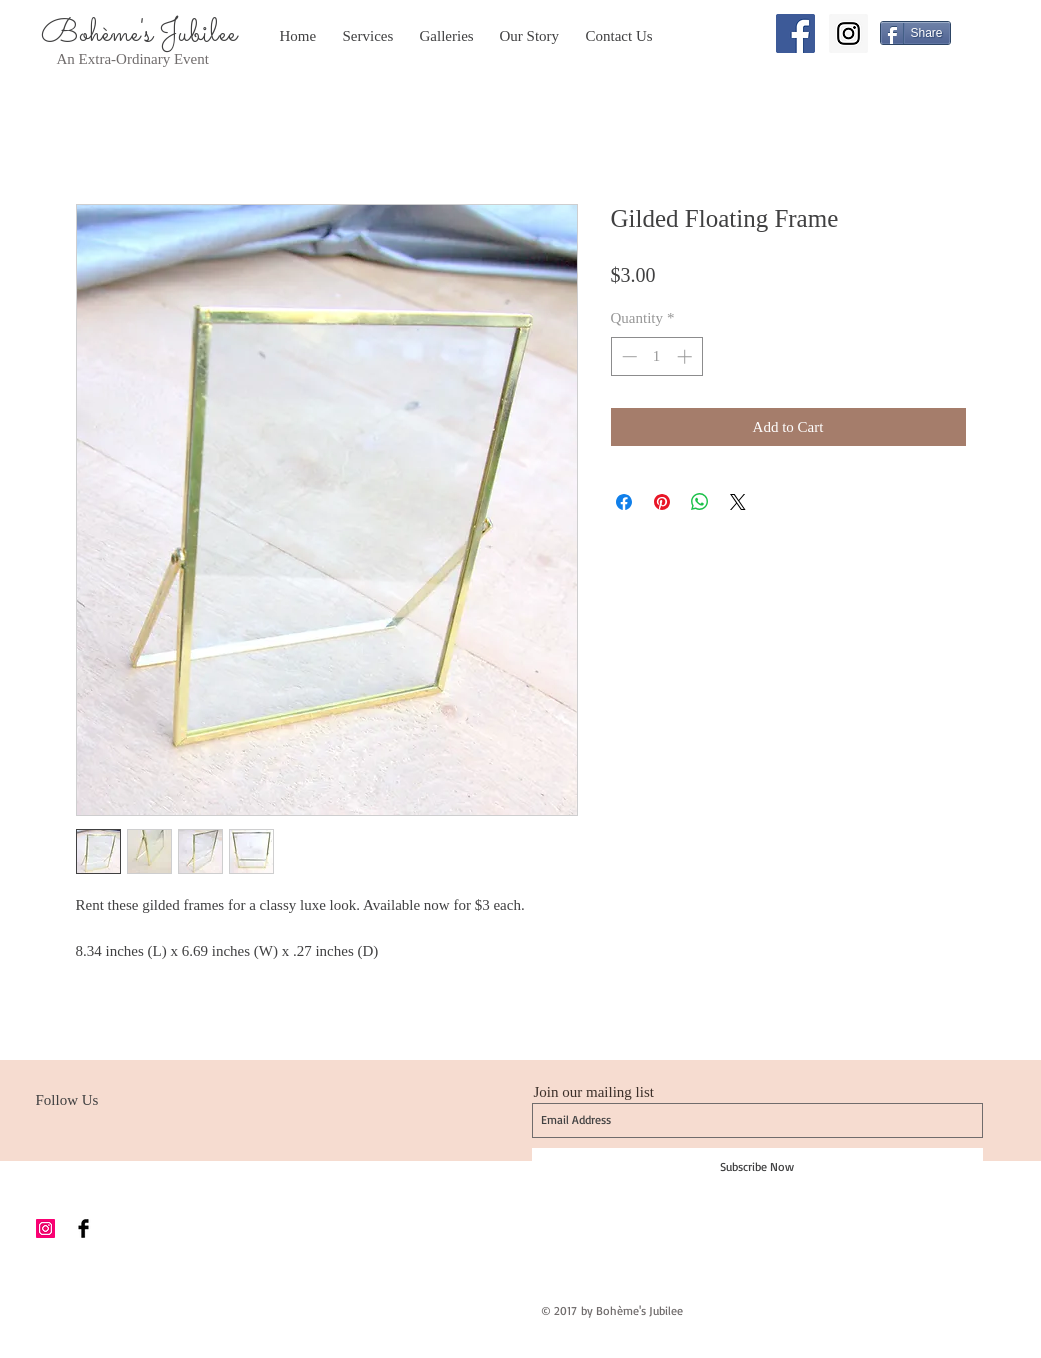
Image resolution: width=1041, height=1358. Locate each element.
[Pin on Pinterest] (662, 502)
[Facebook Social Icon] (795, 33)
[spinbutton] (656, 356)
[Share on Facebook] (624, 502)
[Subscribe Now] (757, 1167)
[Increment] (686, 356)
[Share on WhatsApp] (700, 502)
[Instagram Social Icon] (848, 33)
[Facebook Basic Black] (83, 1228)
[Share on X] (738, 502)
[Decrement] (627, 356)
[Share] (915, 33)
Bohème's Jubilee (139, 34)
